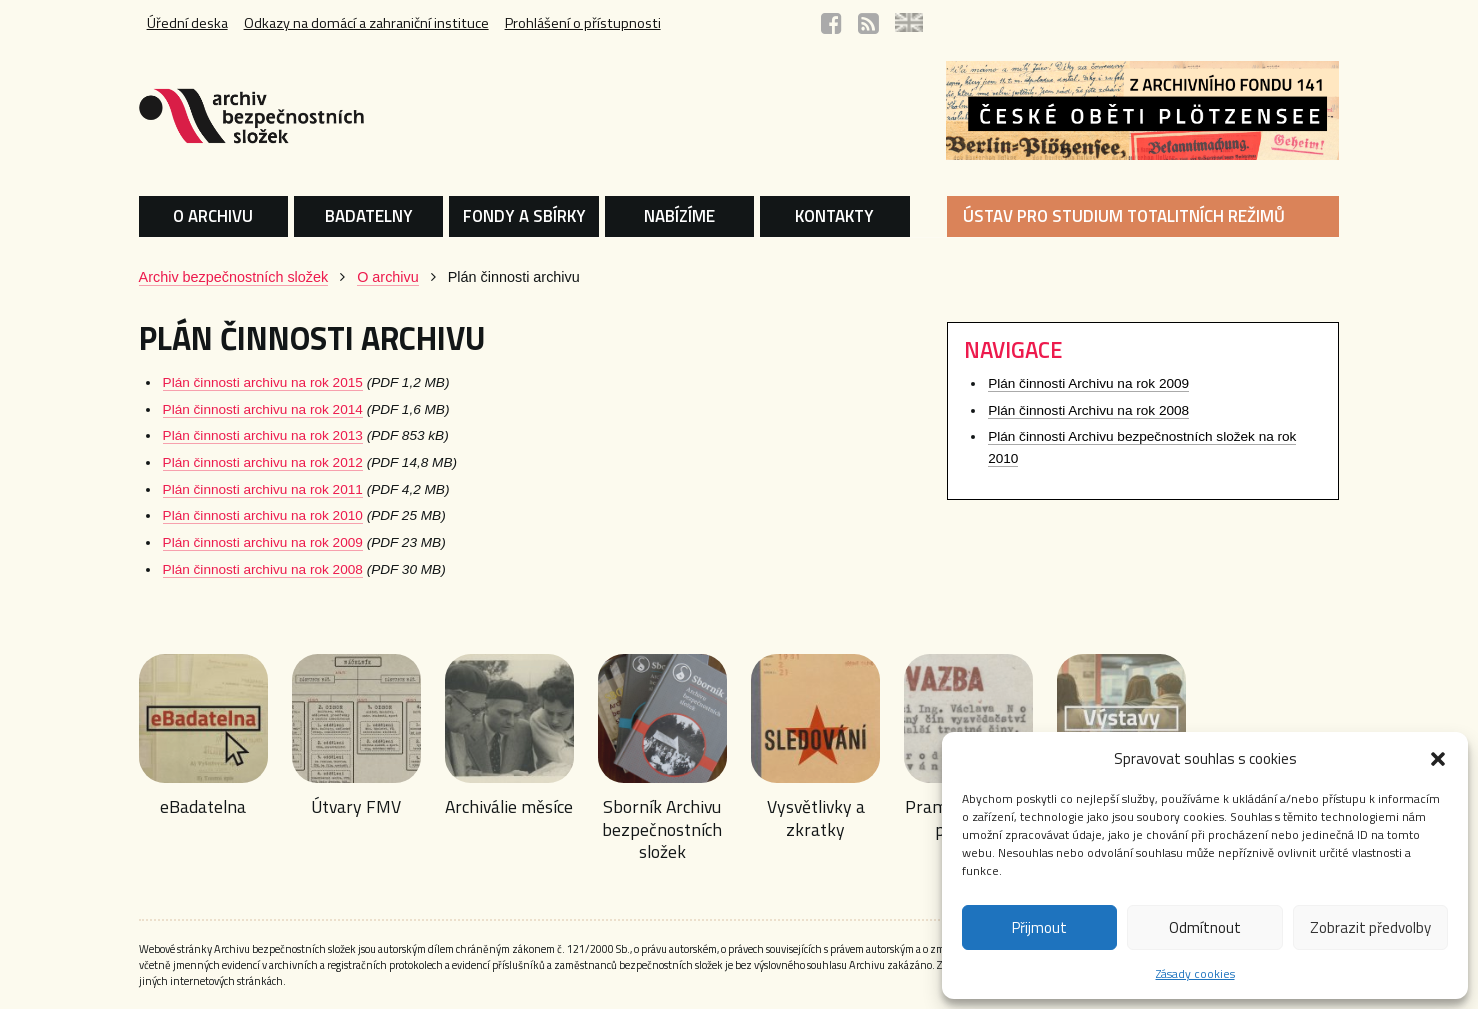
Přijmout (1039, 927)
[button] (1438, 759)
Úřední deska (187, 23)
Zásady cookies (1195, 973)
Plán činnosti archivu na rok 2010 (263, 515)
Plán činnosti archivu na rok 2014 (263, 409)
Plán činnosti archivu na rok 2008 (263, 569)
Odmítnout (1205, 927)
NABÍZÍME (679, 216)
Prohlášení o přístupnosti (583, 23)
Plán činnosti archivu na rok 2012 (263, 462)
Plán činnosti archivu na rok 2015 (263, 382)
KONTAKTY (834, 216)
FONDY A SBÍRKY (524, 216)
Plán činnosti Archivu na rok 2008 (1088, 410)
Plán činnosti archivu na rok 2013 (263, 435)
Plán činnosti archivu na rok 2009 (263, 542)
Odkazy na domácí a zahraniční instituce (366, 23)
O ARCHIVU (213, 216)
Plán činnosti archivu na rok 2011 (263, 489)
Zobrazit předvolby (1370, 927)
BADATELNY (369, 216)
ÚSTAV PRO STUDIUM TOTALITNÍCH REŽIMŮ (1124, 216)
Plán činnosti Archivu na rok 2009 (1088, 383)
